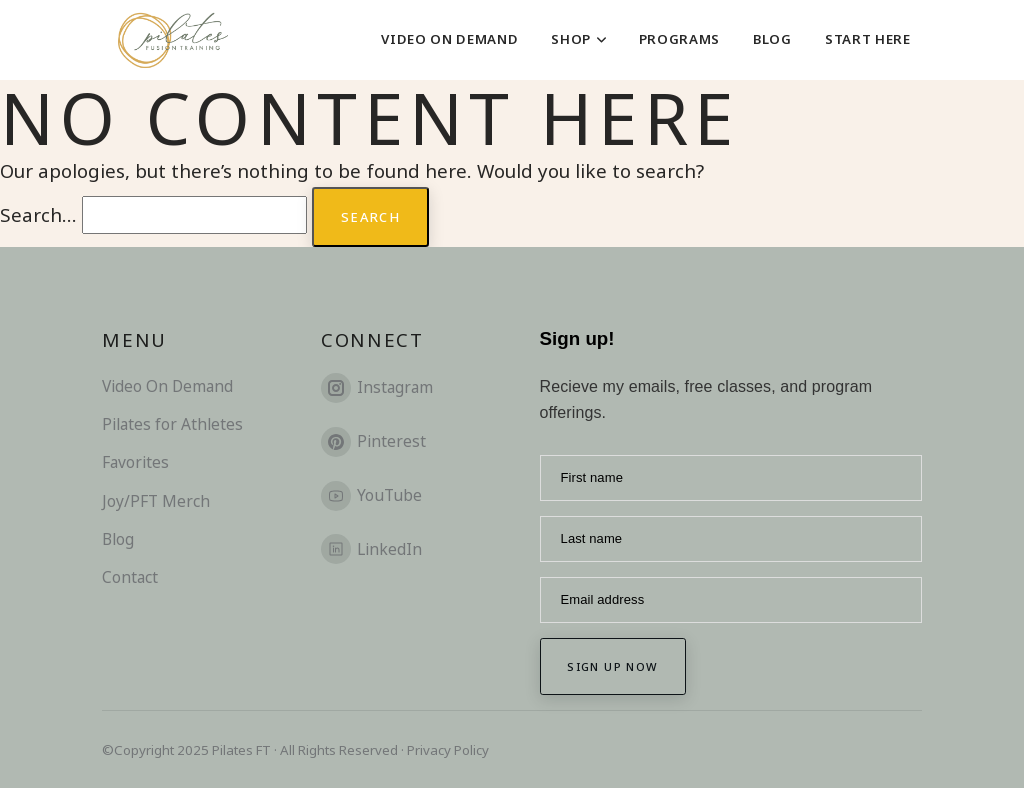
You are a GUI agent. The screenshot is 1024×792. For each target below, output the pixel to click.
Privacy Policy (448, 753)
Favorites (135, 464)
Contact (130, 579)
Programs (679, 39)
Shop (578, 39)
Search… (38, 214)
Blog (772, 39)
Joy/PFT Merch (156, 502)
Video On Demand (449, 39)
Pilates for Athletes (172, 426)
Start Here (868, 39)
